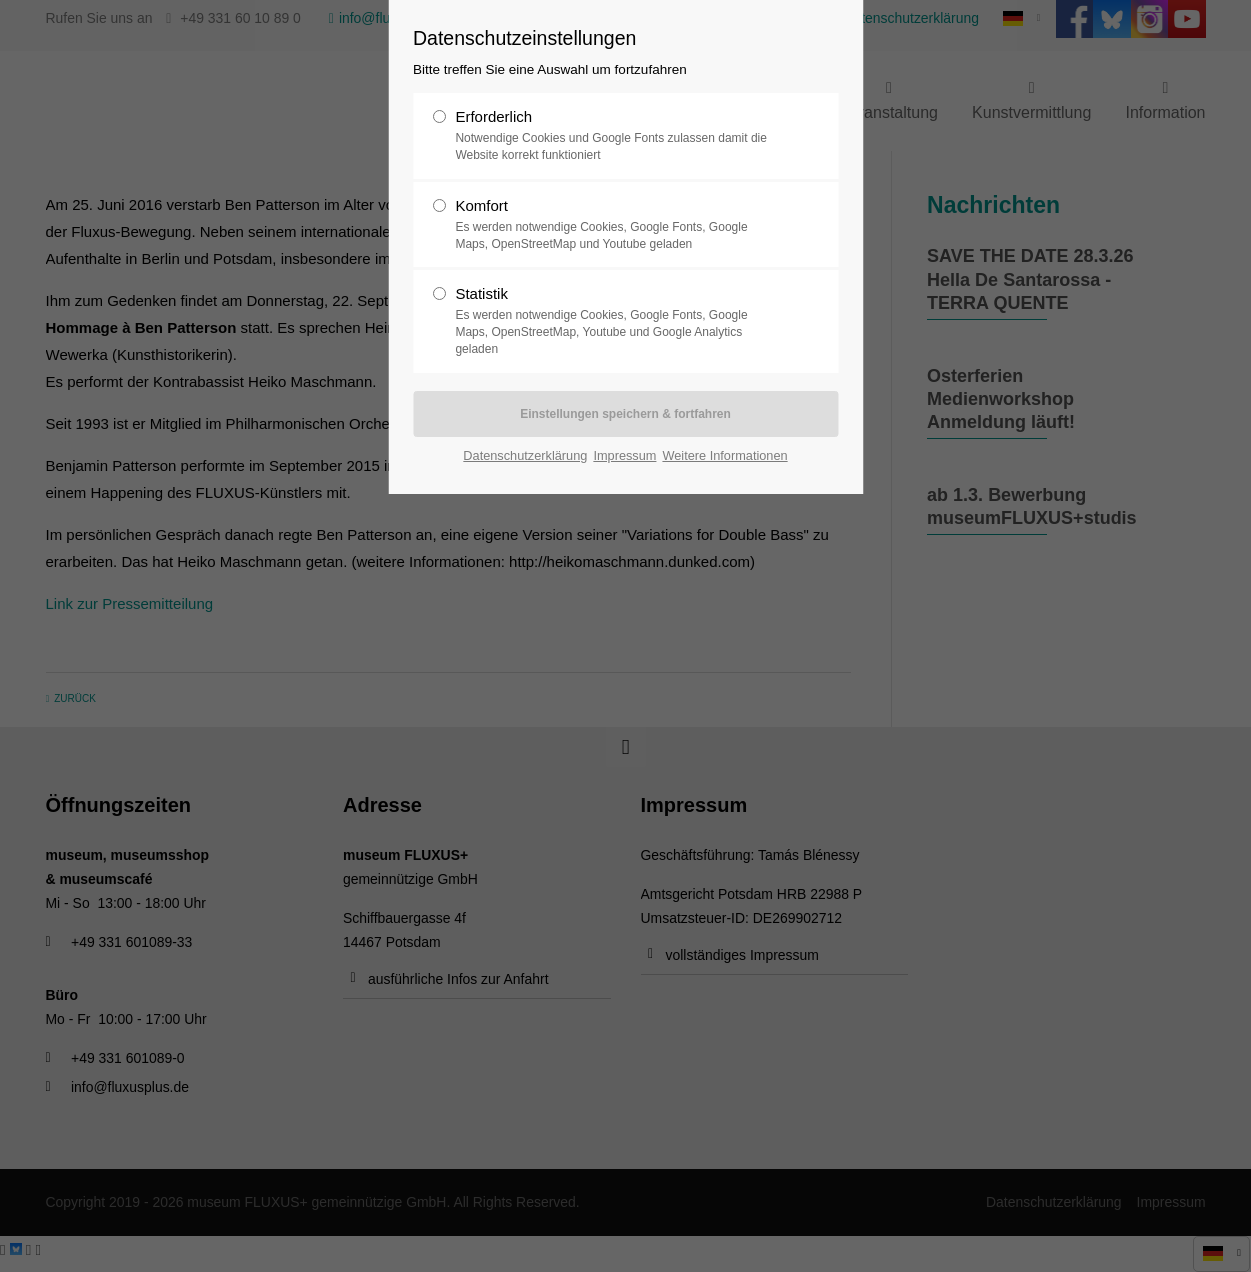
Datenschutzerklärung (525, 455)
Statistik (617, 321)
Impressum (624, 455)
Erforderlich (617, 136)
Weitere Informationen (724, 455)
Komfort (617, 225)
